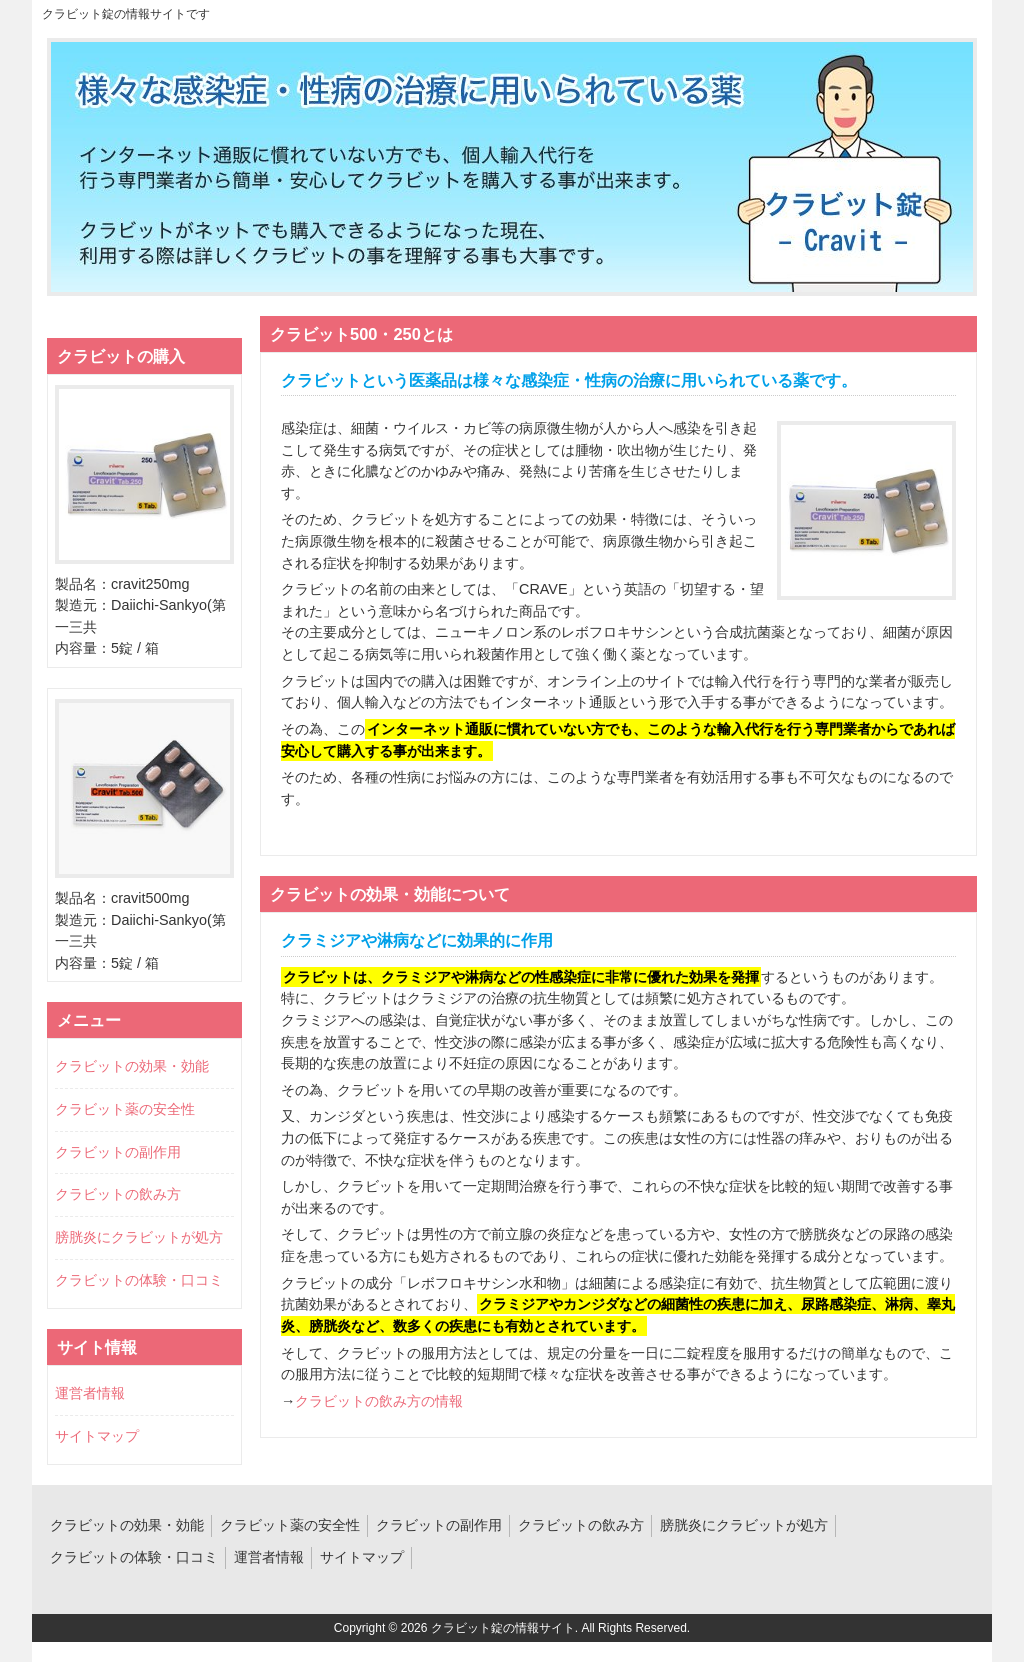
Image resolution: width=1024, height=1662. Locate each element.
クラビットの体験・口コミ (139, 1280)
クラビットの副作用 (118, 1152)
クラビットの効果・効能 (132, 1066)
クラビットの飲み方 (118, 1194)
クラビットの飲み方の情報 (379, 1401)
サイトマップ (97, 1436)
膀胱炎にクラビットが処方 (139, 1237)
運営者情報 (90, 1393)
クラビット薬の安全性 (125, 1109)
